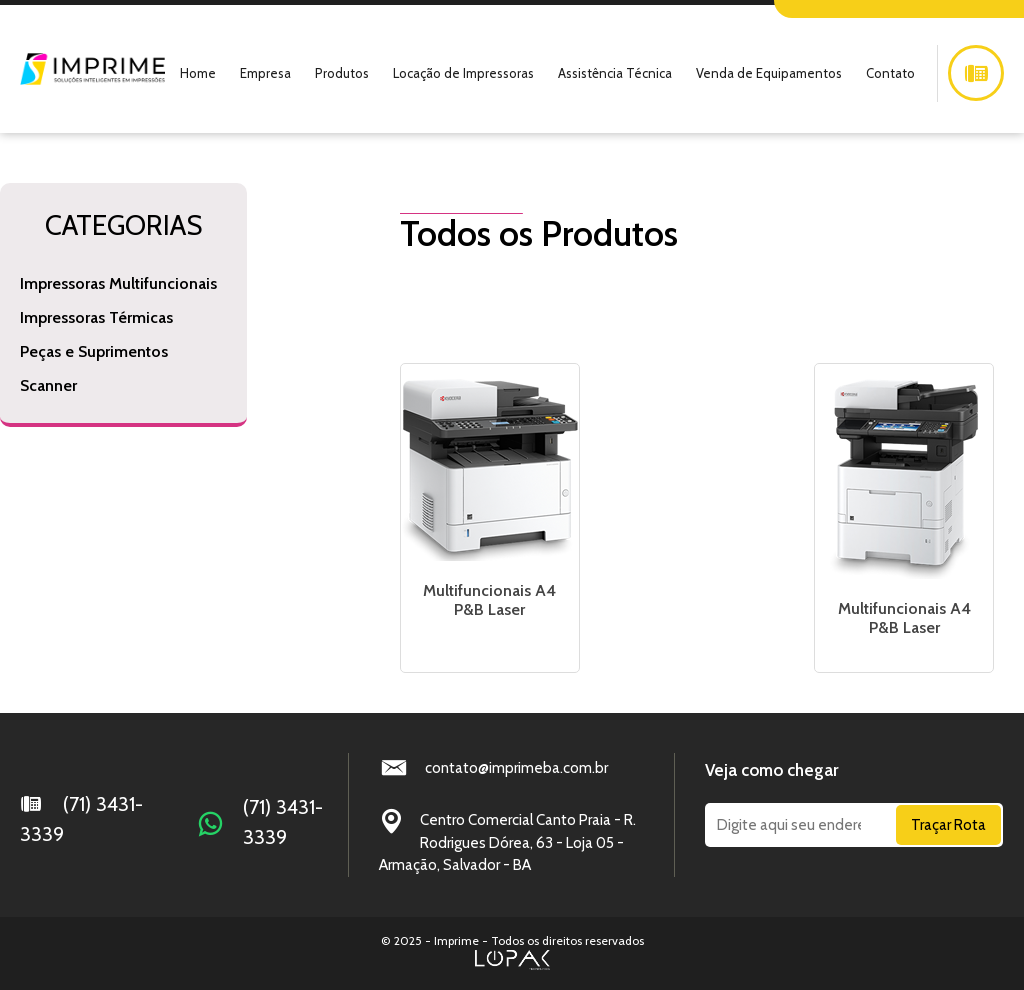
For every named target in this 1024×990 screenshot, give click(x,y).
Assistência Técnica (615, 73)
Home (198, 73)
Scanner (48, 385)
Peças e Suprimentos (94, 351)
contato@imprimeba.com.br (516, 768)
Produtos (342, 73)
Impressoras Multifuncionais (118, 283)
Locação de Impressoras (463, 73)
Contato (890, 73)
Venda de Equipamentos (769, 73)
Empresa (265, 73)
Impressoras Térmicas (96, 317)
